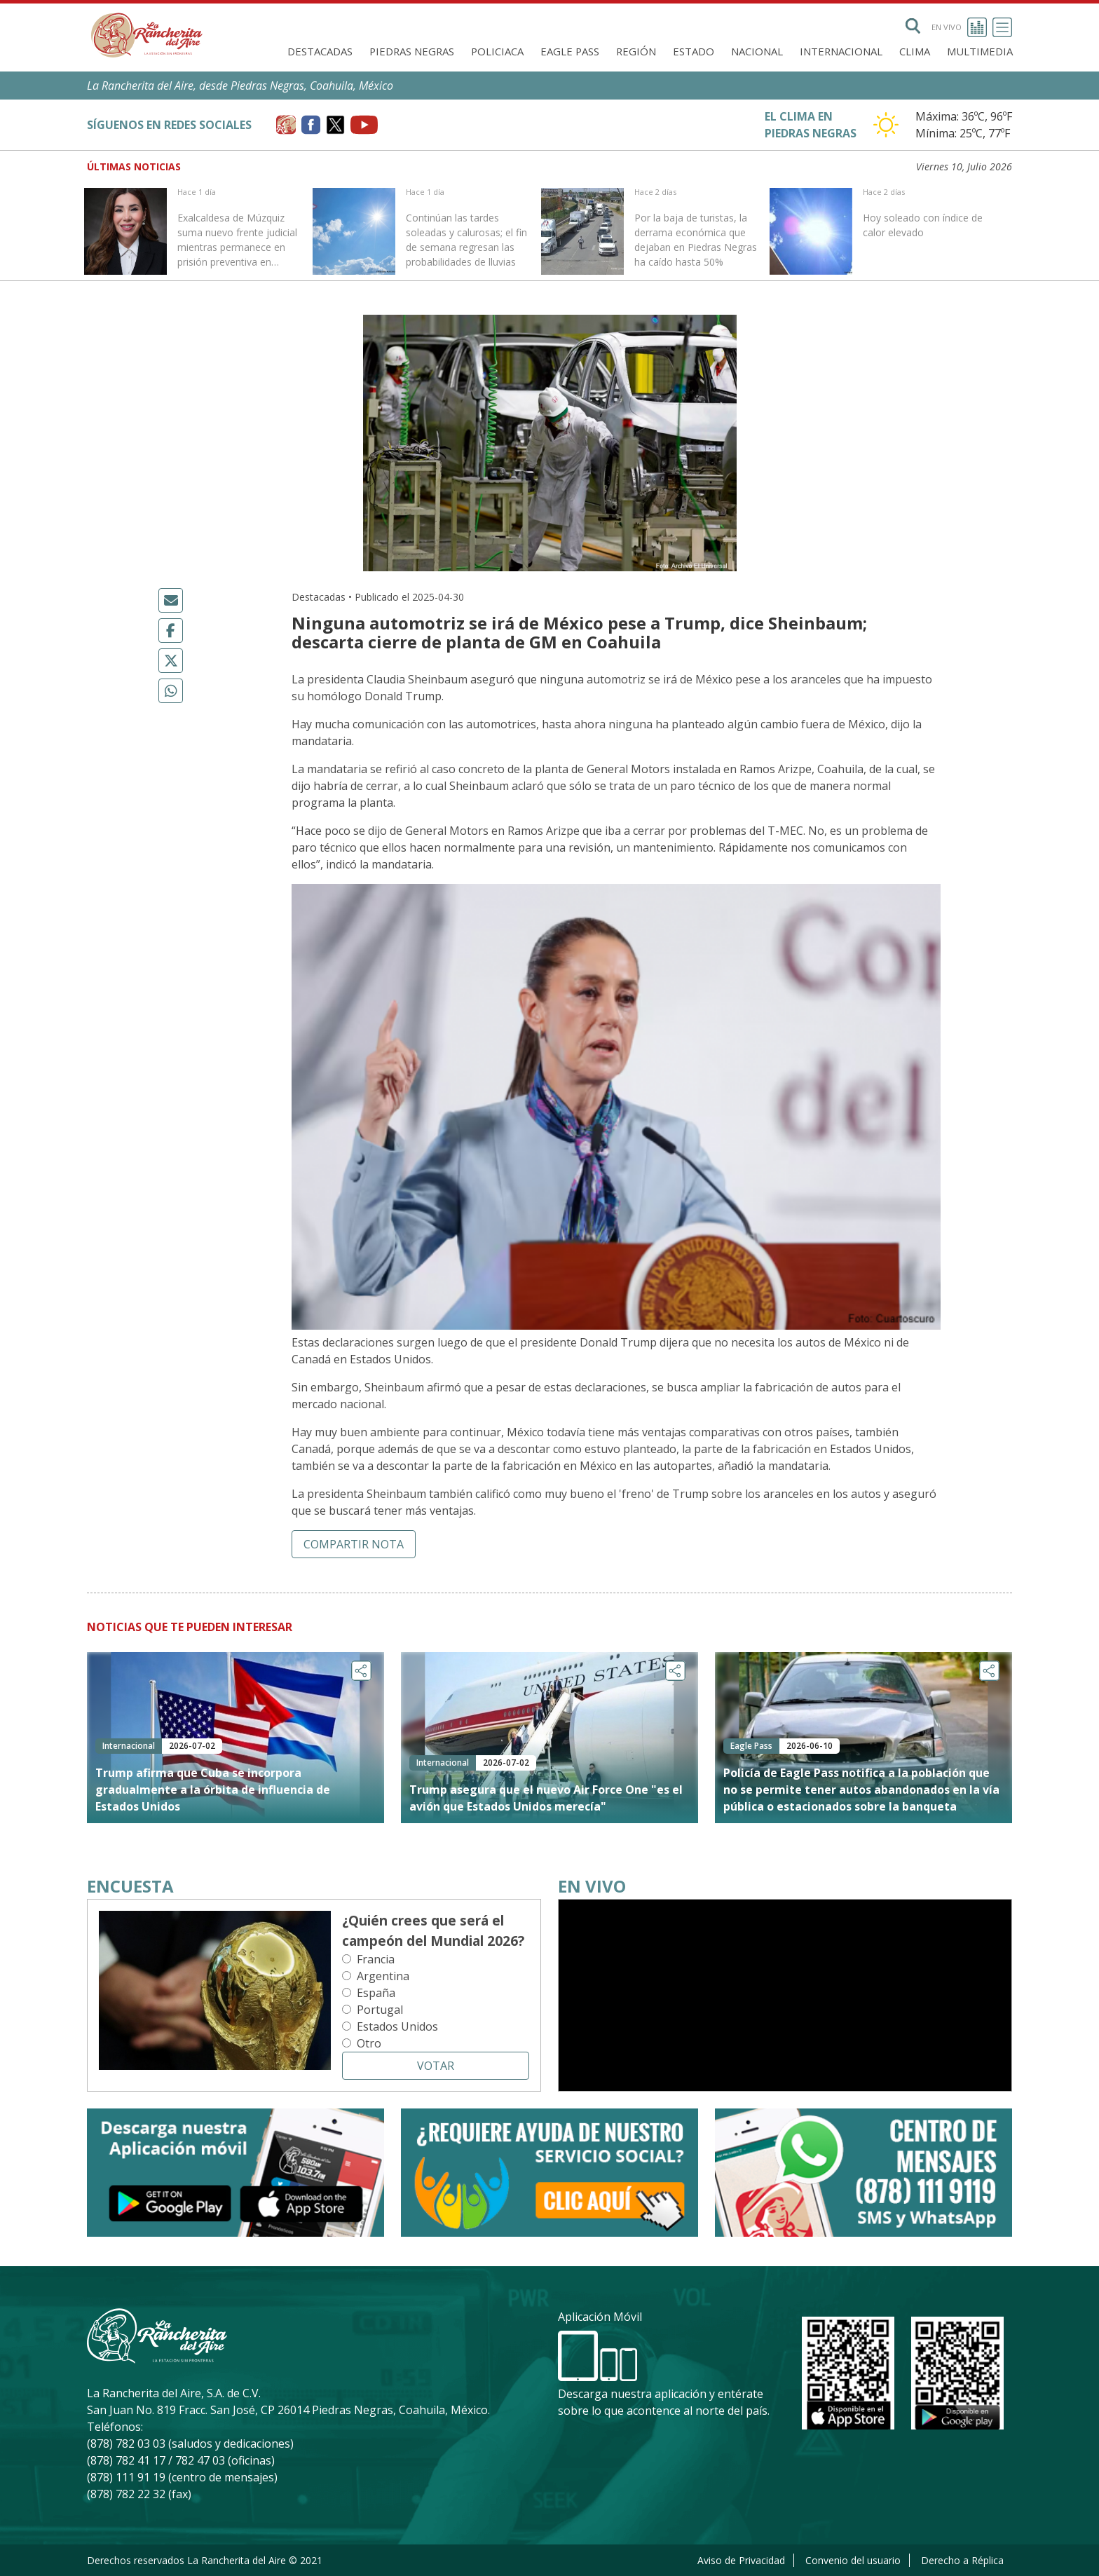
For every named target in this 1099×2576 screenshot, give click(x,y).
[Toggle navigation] (1002, 27)
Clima (914, 51)
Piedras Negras (411, 51)
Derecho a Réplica (962, 2560)
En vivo (959, 27)
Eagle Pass (569, 51)
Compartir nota (353, 1544)
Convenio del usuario (853, 2560)
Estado (693, 51)
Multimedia (980, 51)
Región (636, 51)
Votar (435, 2065)
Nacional (757, 51)
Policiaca (497, 51)
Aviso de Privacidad (741, 2560)
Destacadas (320, 51)
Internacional (841, 51)
